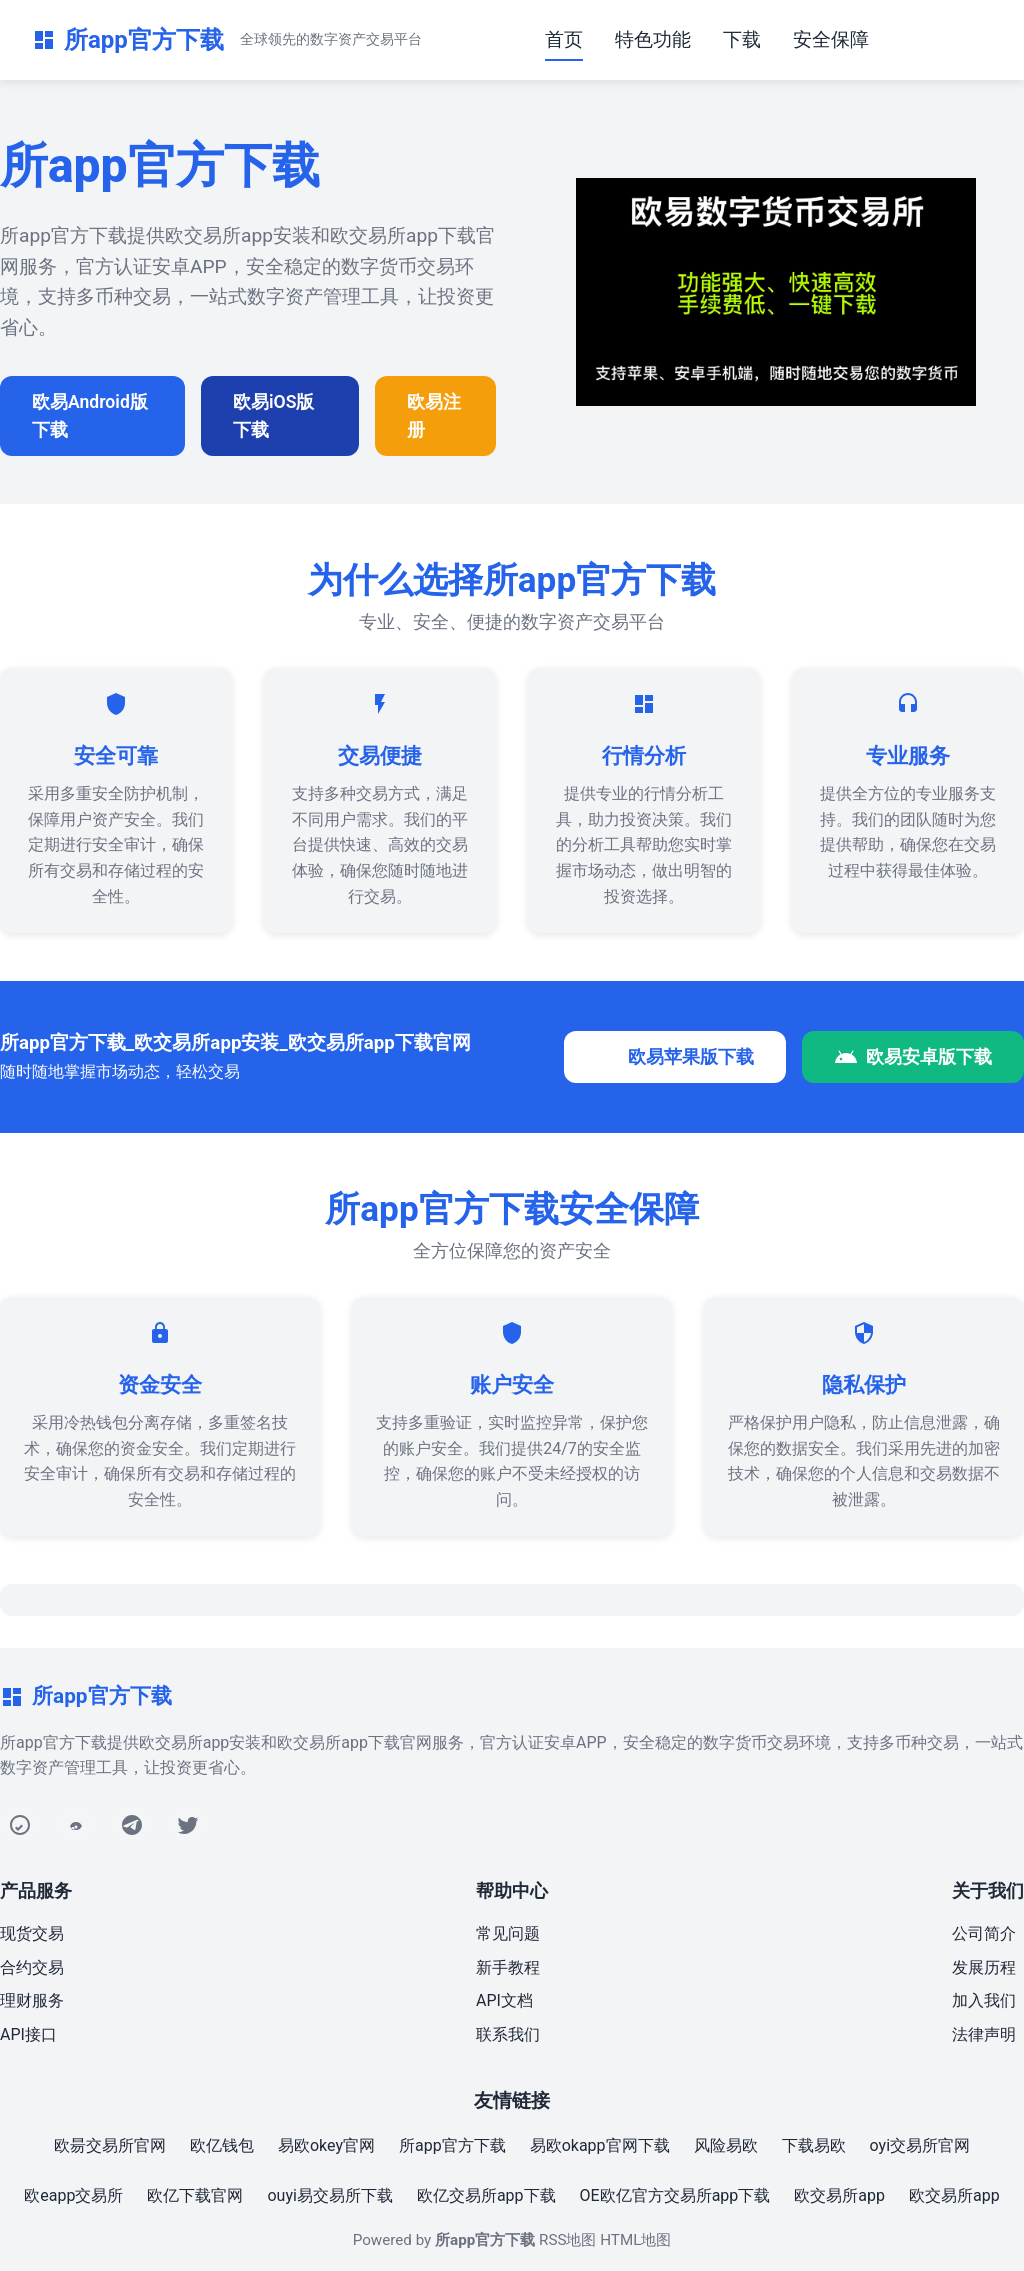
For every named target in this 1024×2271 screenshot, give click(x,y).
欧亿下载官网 (195, 2195)
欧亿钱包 (222, 2145)
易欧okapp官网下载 (600, 2145)
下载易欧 (814, 2145)
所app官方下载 (452, 2145)
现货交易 (32, 1933)
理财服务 (32, 2000)
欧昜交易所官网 (110, 2145)
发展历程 (984, 1967)
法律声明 (984, 2034)
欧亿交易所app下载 (486, 2195)
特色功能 (653, 39)
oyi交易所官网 (920, 2145)
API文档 (504, 2000)
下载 (742, 39)
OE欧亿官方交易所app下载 (675, 2195)
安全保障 (831, 39)
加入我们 (984, 2000)
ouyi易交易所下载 (329, 2195)
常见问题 (508, 1933)
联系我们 (508, 2034)
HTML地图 (635, 2240)
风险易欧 (726, 2145)
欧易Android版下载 (90, 416)
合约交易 (32, 1967)
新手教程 (508, 1967)
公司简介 (984, 1933)
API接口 (28, 2034)
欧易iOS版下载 (273, 416)
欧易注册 (434, 416)
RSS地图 (567, 2240)
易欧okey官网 (326, 2145)
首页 (564, 39)
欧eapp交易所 (73, 2195)
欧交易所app (839, 2195)
